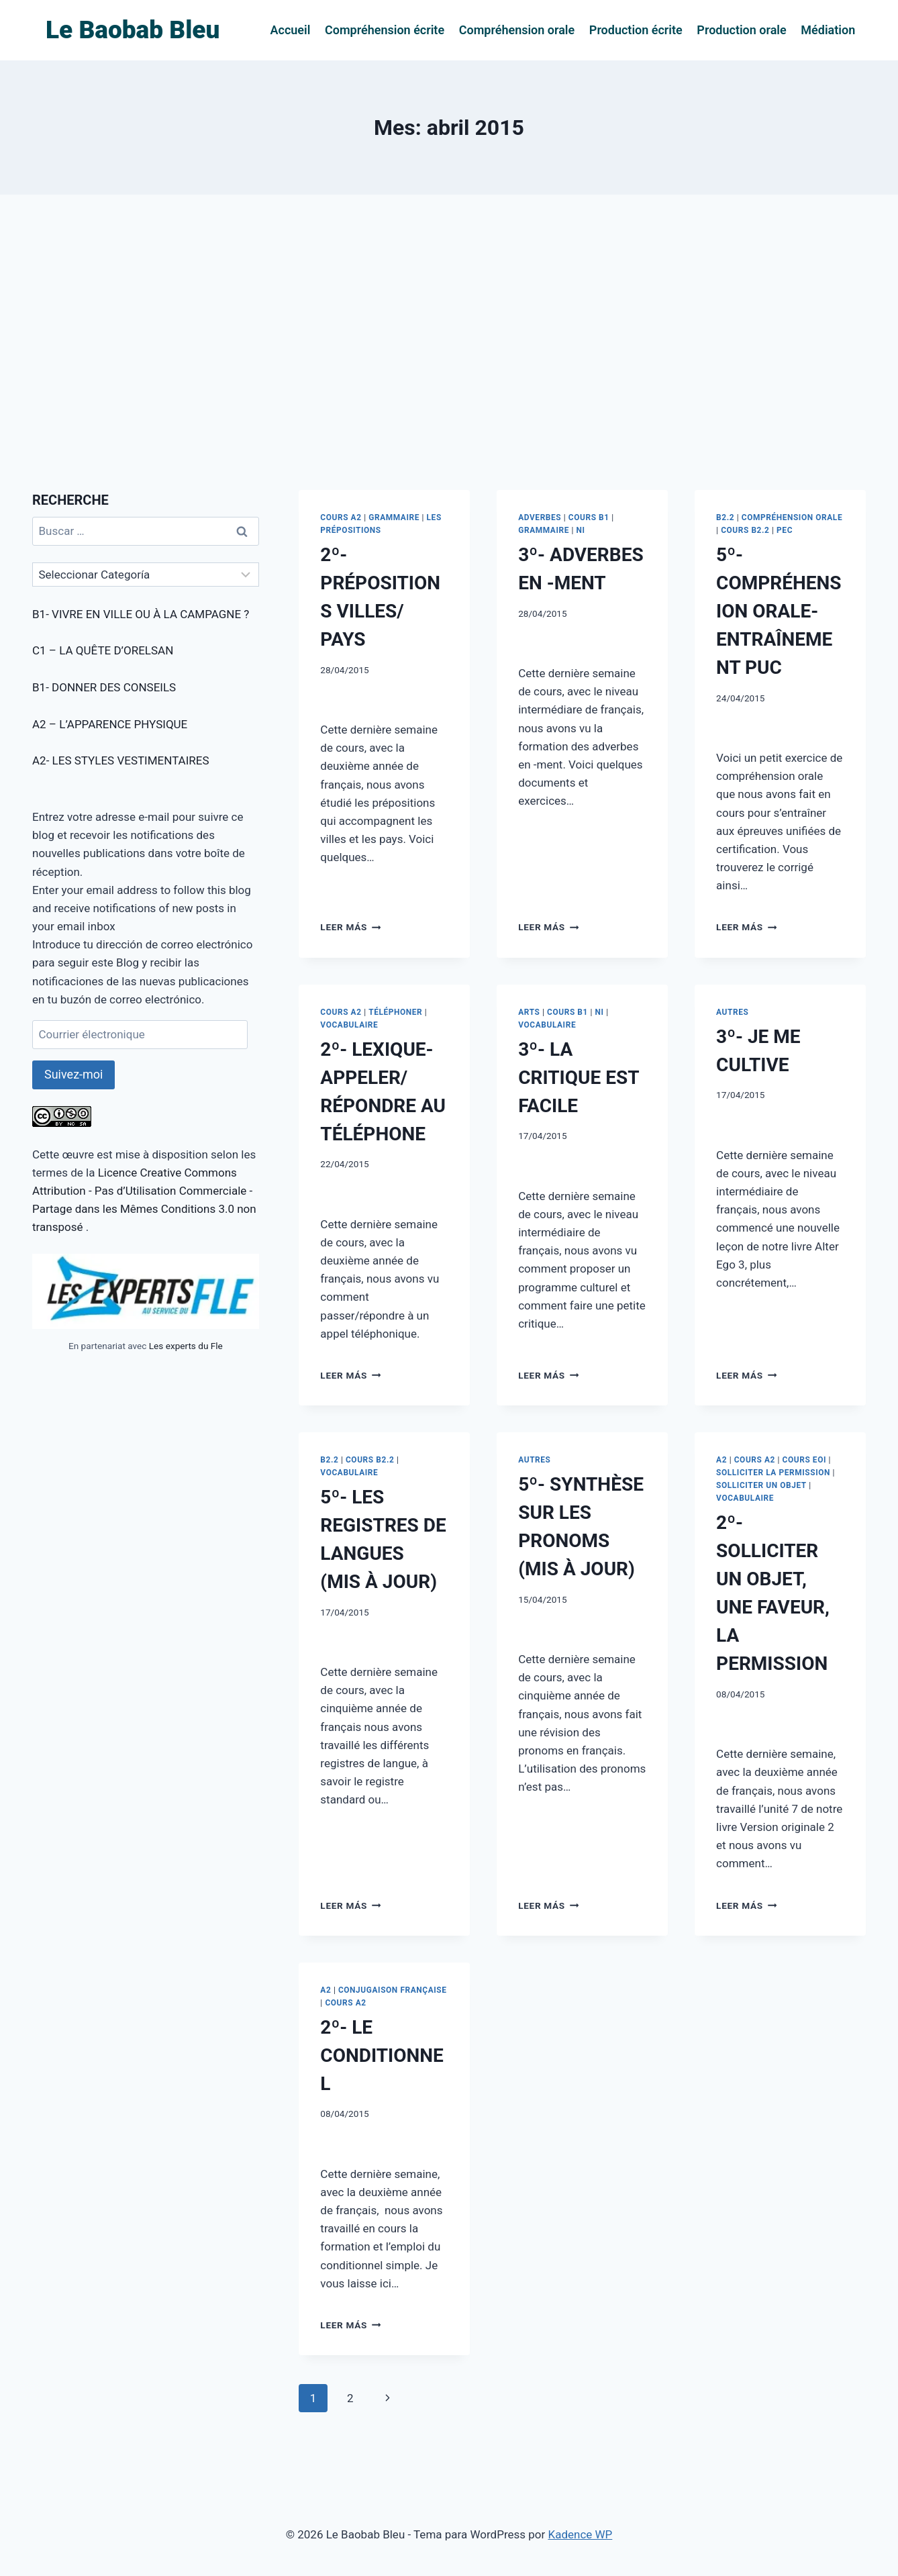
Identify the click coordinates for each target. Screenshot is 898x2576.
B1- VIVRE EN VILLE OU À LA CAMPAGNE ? (140, 614)
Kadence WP (580, 2534)
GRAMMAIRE (393, 517)
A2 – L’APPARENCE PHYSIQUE (109, 724)
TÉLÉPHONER (395, 1012)
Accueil (290, 30)
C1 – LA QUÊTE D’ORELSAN (102, 650)
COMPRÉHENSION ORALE (792, 517)
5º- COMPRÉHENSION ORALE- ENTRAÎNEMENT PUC (778, 611)
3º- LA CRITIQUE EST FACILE (578, 1077)
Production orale (741, 30)
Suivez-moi (73, 1074)
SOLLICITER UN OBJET (761, 1485)
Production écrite (636, 30)
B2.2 (725, 517)
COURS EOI (804, 1460)
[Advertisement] (449, 342)
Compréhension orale (517, 30)
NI (581, 530)
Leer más (350, 927)
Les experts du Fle (186, 1345)
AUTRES (732, 1012)
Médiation (828, 30)
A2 (721, 1460)
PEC (785, 530)
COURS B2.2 (745, 530)
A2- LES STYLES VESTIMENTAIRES (120, 760)
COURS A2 (340, 517)
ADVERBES (539, 517)
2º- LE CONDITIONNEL (381, 2055)
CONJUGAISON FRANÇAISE (392, 1990)
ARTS (529, 1012)
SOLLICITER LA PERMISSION (773, 1472)
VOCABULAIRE (349, 1025)
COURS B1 (588, 517)
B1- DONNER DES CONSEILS (104, 687)
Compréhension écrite (384, 30)
